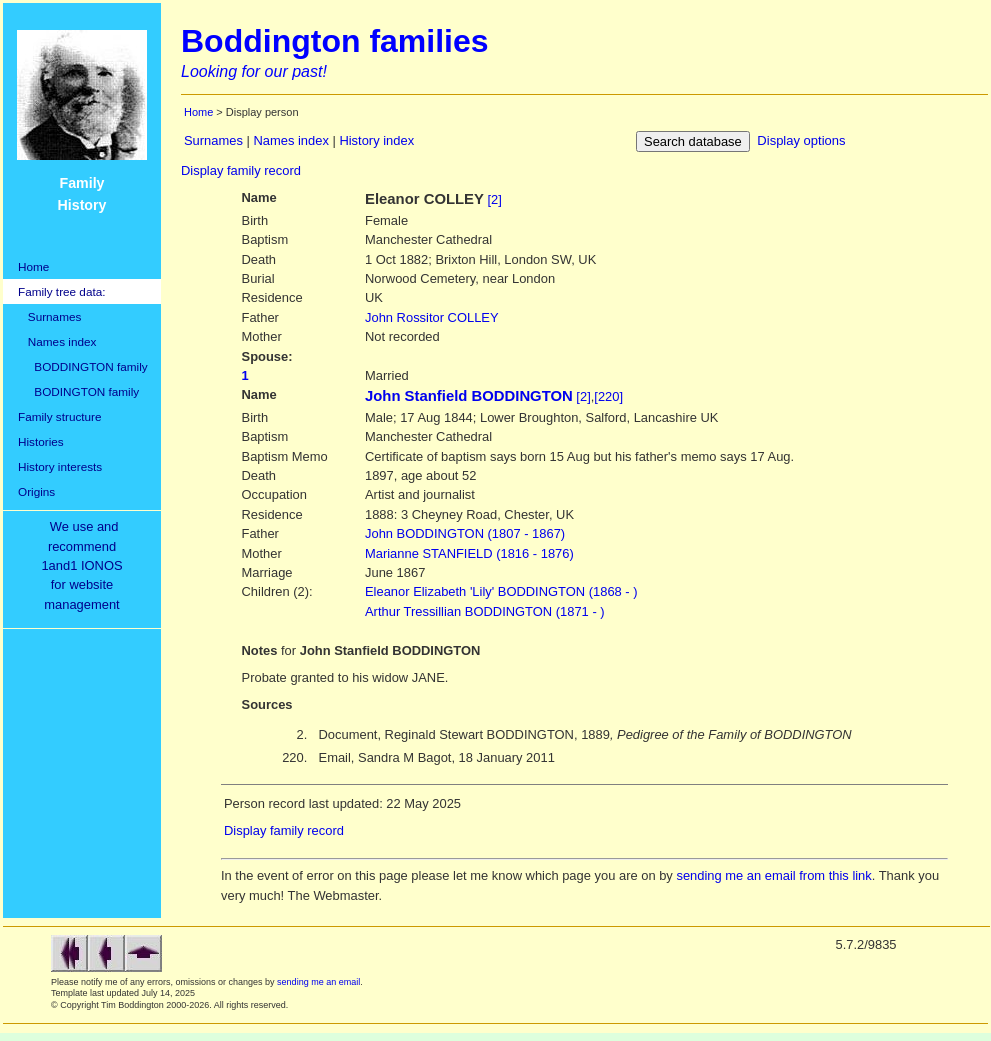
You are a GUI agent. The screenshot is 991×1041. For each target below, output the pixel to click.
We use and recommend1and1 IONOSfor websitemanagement (85, 565)
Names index (57, 341)
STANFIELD (469, 553)
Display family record (241, 170)
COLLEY (432, 317)
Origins (36, 491)
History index (376, 140)
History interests (60, 466)
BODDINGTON (465, 533)
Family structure (60, 416)
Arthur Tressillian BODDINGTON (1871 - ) (485, 611)
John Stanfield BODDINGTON (469, 396)
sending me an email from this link (773, 875)
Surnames (49, 316)
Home (33, 266)
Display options (801, 140)
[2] (495, 199)
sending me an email (318, 982)
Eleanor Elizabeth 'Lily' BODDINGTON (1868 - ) (501, 591)
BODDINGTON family (83, 366)
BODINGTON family (78, 391)
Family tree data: (62, 291)
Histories (41, 441)
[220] (608, 396)
